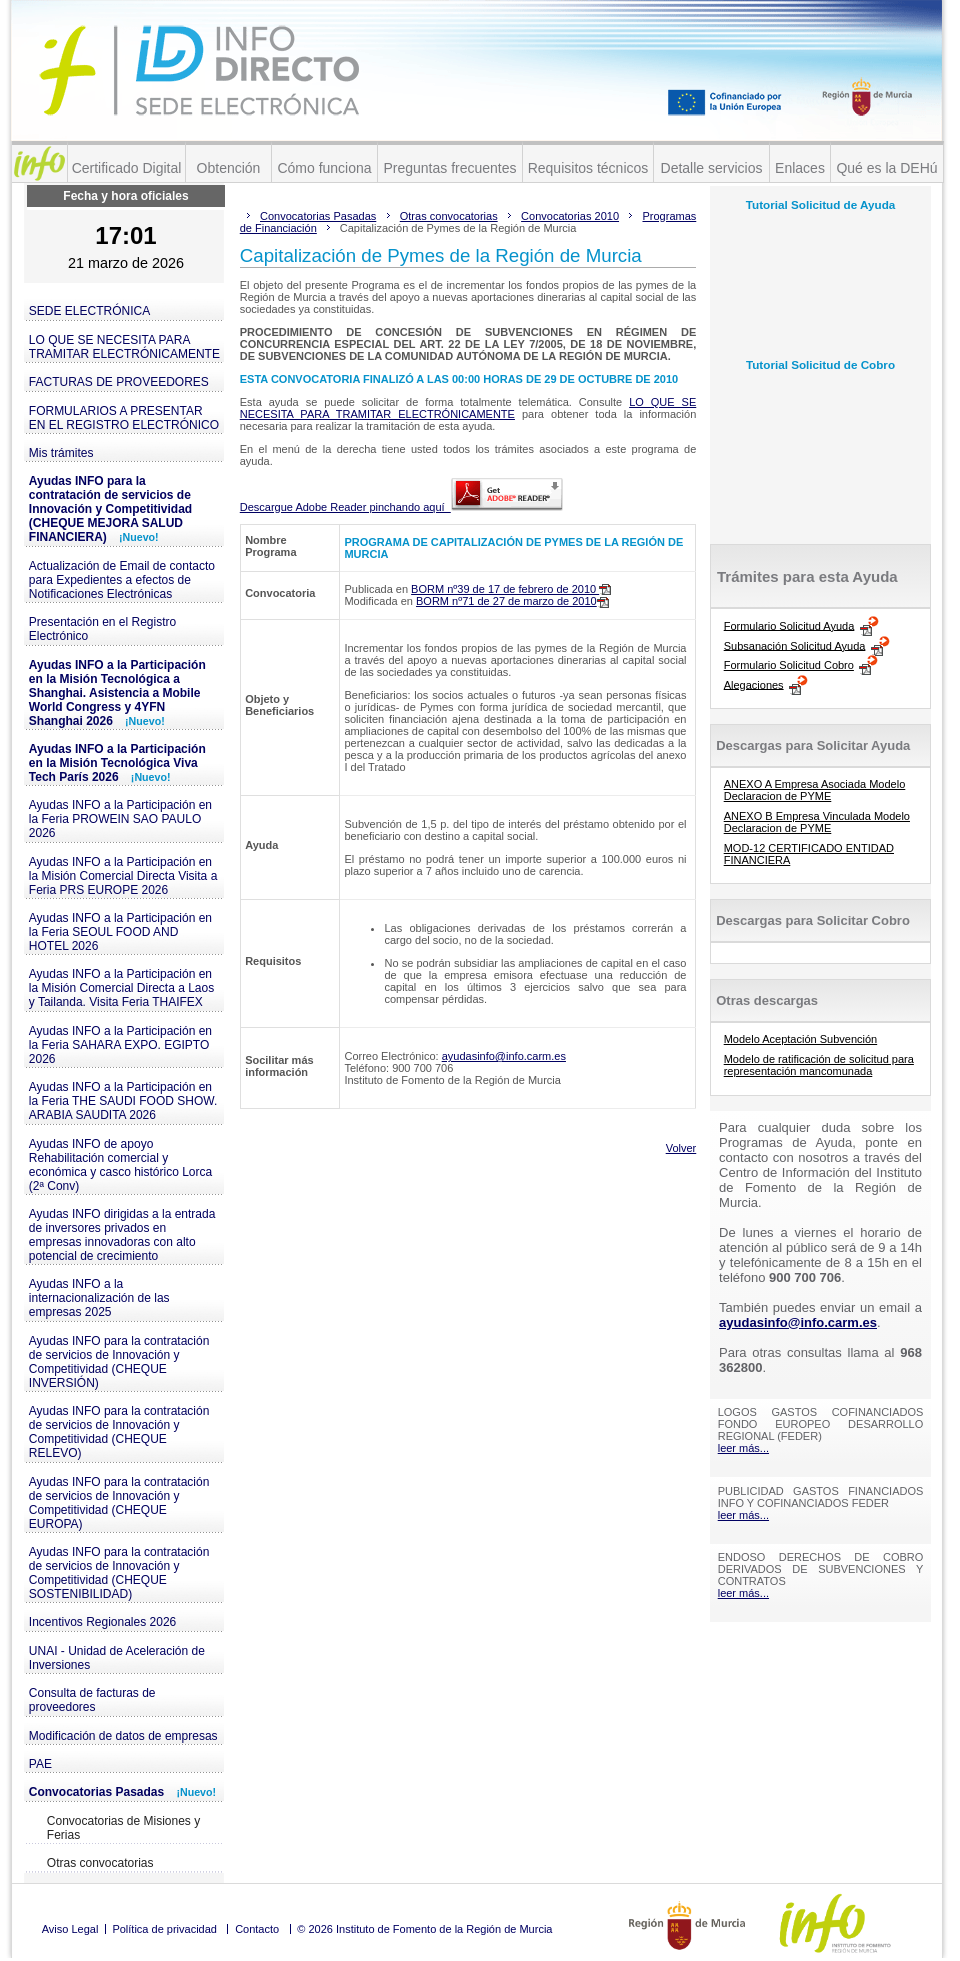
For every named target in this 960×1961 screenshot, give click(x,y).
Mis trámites (61, 453)
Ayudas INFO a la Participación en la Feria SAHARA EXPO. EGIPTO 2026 (120, 1045)
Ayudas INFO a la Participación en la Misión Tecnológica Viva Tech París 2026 (117, 763)
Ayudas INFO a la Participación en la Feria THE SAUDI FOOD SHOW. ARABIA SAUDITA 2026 (123, 1101)
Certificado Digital (127, 168)
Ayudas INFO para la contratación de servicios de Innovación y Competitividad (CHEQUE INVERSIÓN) (119, 1362)
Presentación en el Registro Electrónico (102, 629)
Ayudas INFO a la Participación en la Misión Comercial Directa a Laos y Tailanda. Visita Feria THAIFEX (121, 988)
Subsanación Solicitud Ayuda (795, 645)
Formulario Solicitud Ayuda (789, 625)
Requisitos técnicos (588, 168)
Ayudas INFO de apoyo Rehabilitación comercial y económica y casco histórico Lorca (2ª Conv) (120, 1165)
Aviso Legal (70, 1929)
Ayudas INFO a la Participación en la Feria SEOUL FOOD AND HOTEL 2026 (120, 932)
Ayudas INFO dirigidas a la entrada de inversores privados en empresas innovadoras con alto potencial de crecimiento (122, 1235)
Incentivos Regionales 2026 (102, 1622)
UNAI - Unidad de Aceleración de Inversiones (117, 1658)
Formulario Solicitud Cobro (789, 665)
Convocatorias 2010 (570, 216)
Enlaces (800, 168)
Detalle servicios (712, 168)
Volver (681, 1148)
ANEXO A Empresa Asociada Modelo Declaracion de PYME (815, 790)
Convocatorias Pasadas (122, 1792)
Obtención (229, 168)
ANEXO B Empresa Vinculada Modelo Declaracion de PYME (817, 822)
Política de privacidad (164, 1929)
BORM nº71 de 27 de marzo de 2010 (512, 601)
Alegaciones (754, 684)
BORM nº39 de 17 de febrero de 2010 (511, 589)
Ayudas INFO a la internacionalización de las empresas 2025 (99, 1298)
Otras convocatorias (100, 1863)
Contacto (257, 1929)
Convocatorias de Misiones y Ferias (123, 1828)
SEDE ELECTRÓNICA (89, 311)
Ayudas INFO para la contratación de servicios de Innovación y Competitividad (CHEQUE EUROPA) (119, 1503)
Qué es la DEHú (886, 168)
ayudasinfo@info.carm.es (504, 1056)
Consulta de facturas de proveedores (92, 1700)
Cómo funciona (324, 168)
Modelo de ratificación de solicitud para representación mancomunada (819, 1065)
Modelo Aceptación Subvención (801, 1039)
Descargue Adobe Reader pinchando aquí (401, 507)
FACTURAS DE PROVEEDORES (119, 382)
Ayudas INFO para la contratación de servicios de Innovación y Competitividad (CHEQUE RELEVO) (119, 1432)
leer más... (743, 1448)
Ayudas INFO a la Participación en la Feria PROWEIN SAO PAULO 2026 (120, 819)
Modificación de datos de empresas (123, 1736)
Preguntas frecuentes (449, 168)
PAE (40, 1764)
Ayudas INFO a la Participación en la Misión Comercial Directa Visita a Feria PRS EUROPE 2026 (123, 876)
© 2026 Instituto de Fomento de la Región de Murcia (424, 1929)
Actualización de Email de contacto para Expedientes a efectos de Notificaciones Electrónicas (122, 580)
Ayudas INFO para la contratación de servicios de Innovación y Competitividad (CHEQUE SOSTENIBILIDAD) (119, 1573)
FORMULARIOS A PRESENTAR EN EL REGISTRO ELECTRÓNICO (124, 418)
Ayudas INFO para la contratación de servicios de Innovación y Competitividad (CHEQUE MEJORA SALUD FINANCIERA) (110, 509)
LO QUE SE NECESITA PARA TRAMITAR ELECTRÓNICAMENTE (124, 347)
